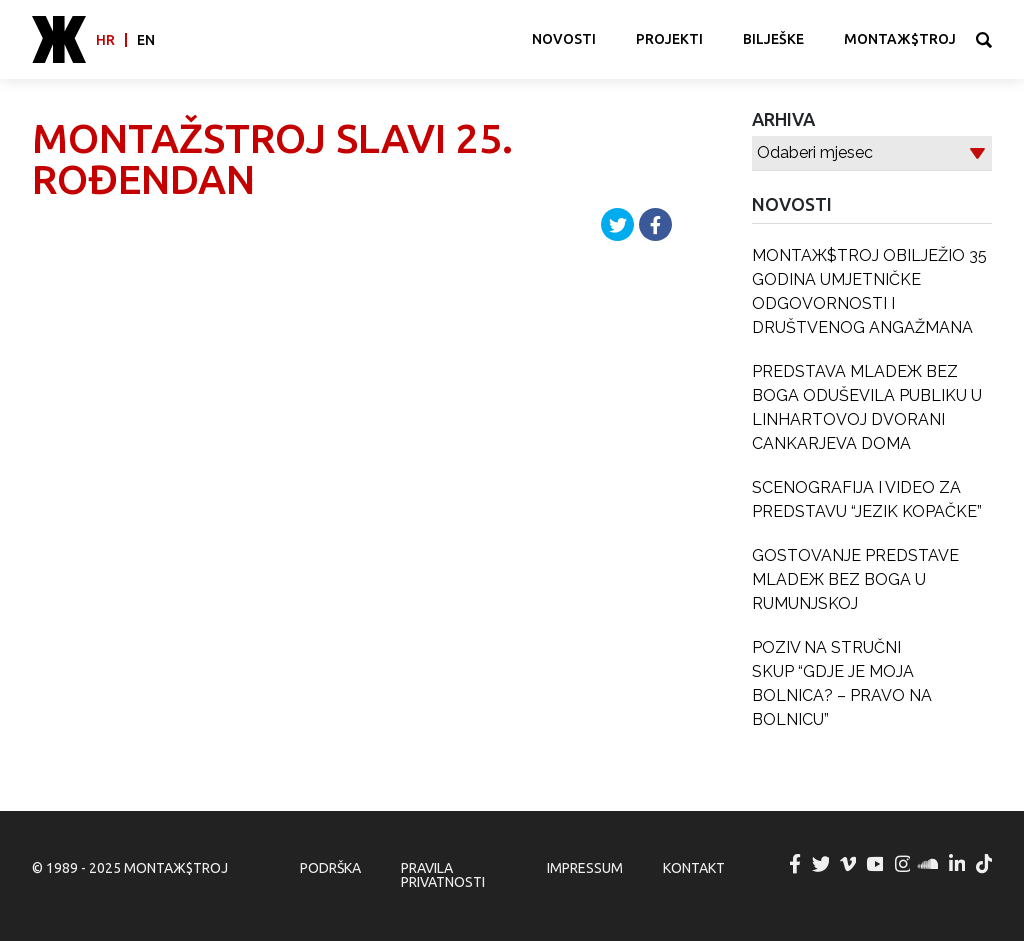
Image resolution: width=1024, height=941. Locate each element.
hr (105, 40)
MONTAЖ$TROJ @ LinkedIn (958, 864)
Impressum (585, 868)
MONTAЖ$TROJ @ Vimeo (849, 864)
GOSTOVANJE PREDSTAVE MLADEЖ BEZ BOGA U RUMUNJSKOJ (855, 579)
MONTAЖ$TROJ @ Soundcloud (930, 864)
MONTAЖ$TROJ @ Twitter (822, 864)
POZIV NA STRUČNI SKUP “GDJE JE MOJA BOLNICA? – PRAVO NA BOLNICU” (842, 683)
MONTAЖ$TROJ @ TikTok (985, 864)
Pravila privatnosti (443, 875)
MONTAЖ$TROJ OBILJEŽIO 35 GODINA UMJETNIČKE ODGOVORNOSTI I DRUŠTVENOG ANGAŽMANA (869, 291)
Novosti (564, 39)
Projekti (669, 39)
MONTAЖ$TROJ (900, 39)
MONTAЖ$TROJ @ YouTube (876, 864)
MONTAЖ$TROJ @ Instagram (903, 864)
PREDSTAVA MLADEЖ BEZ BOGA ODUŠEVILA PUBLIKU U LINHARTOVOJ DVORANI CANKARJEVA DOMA (867, 407)
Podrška (330, 868)
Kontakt (694, 868)
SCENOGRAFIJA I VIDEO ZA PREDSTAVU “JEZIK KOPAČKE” (867, 499)
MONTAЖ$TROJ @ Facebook (795, 864)
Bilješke (773, 39)
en (146, 40)
